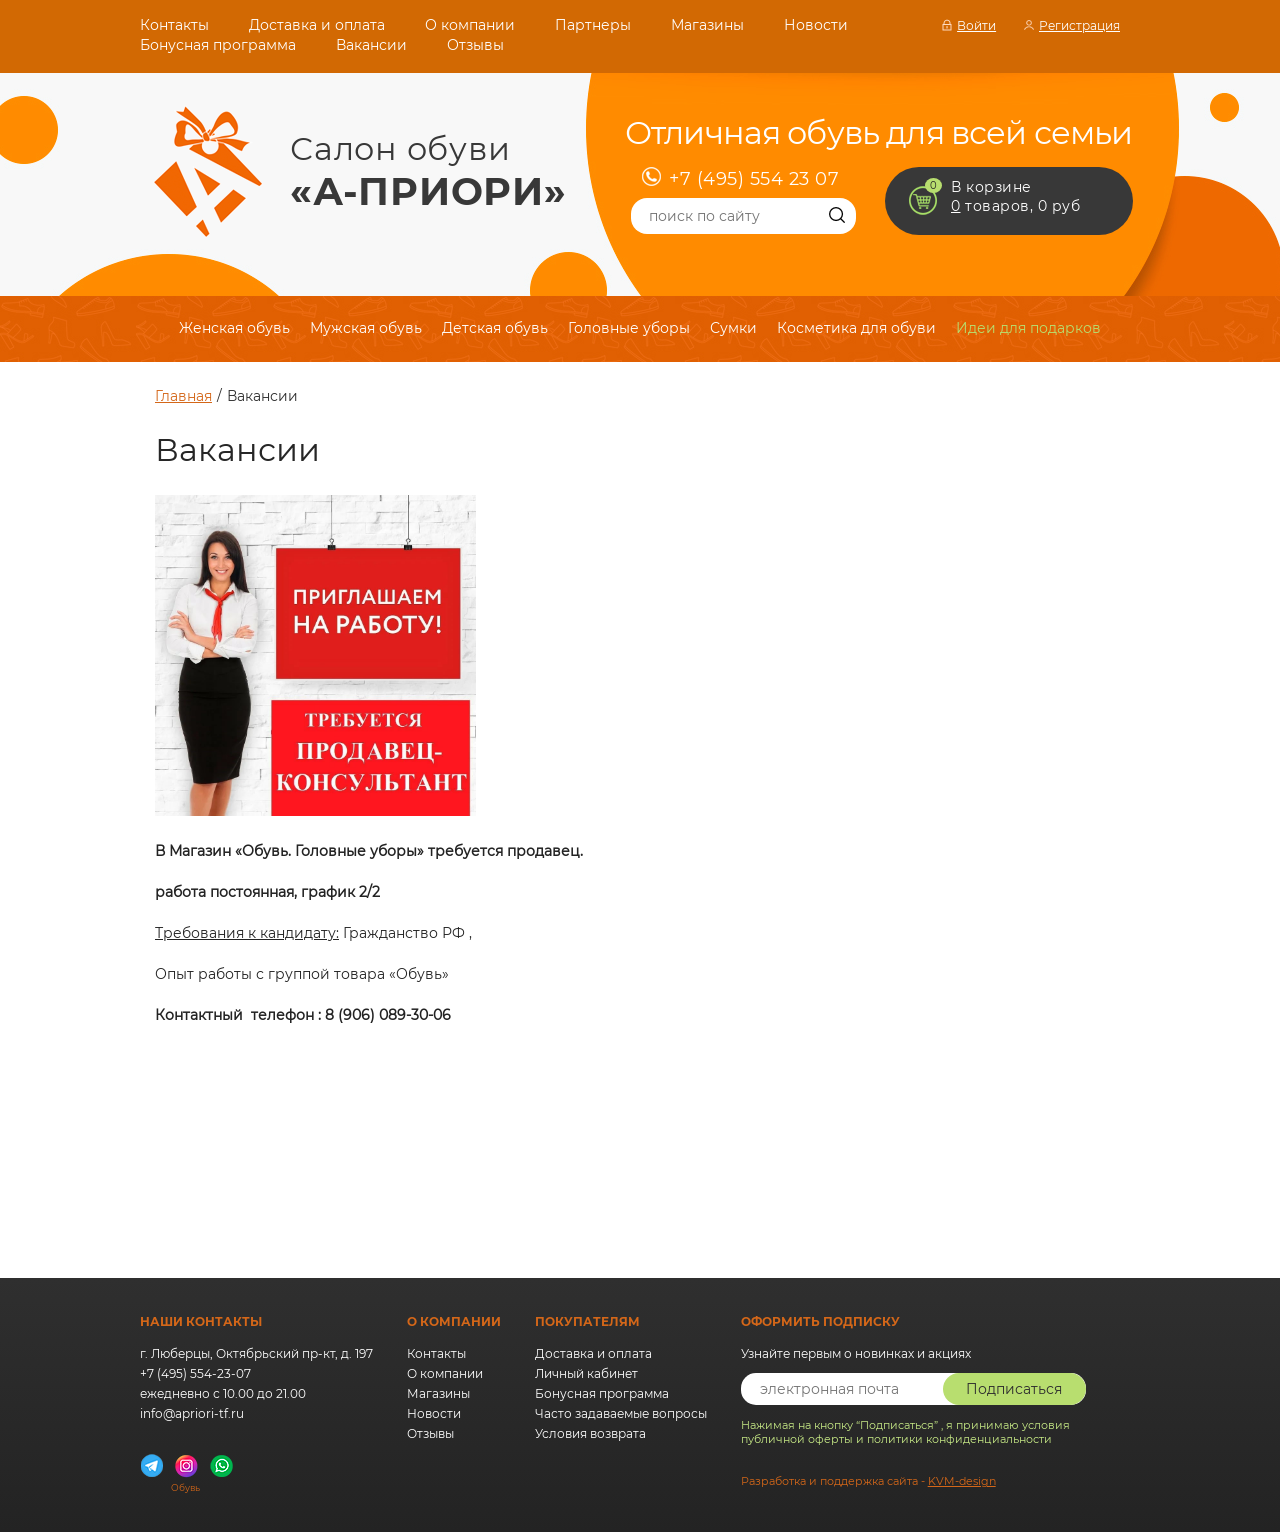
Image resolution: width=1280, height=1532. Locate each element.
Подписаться (1014, 1389)
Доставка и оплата (317, 25)
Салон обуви (428, 172)
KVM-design (962, 1481)
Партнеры (593, 25)
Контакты (174, 25)
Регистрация (1079, 25)
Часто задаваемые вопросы (621, 1413)
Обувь (185, 1482)
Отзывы (475, 45)
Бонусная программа (218, 45)
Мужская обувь (366, 328)
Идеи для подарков (1028, 328)
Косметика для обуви (856, 328)
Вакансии (371, 45)
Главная (183, 396)
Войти (976, 25)
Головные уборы (629, 328)
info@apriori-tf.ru (192, 1413)
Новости (816, 25)
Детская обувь (495, 328)
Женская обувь (234, 328)
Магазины (707, 25)
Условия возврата (590, 1433)
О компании (470, 25)
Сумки (733, 328)
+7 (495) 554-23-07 (195, 1373)
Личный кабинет (586, 1373)
